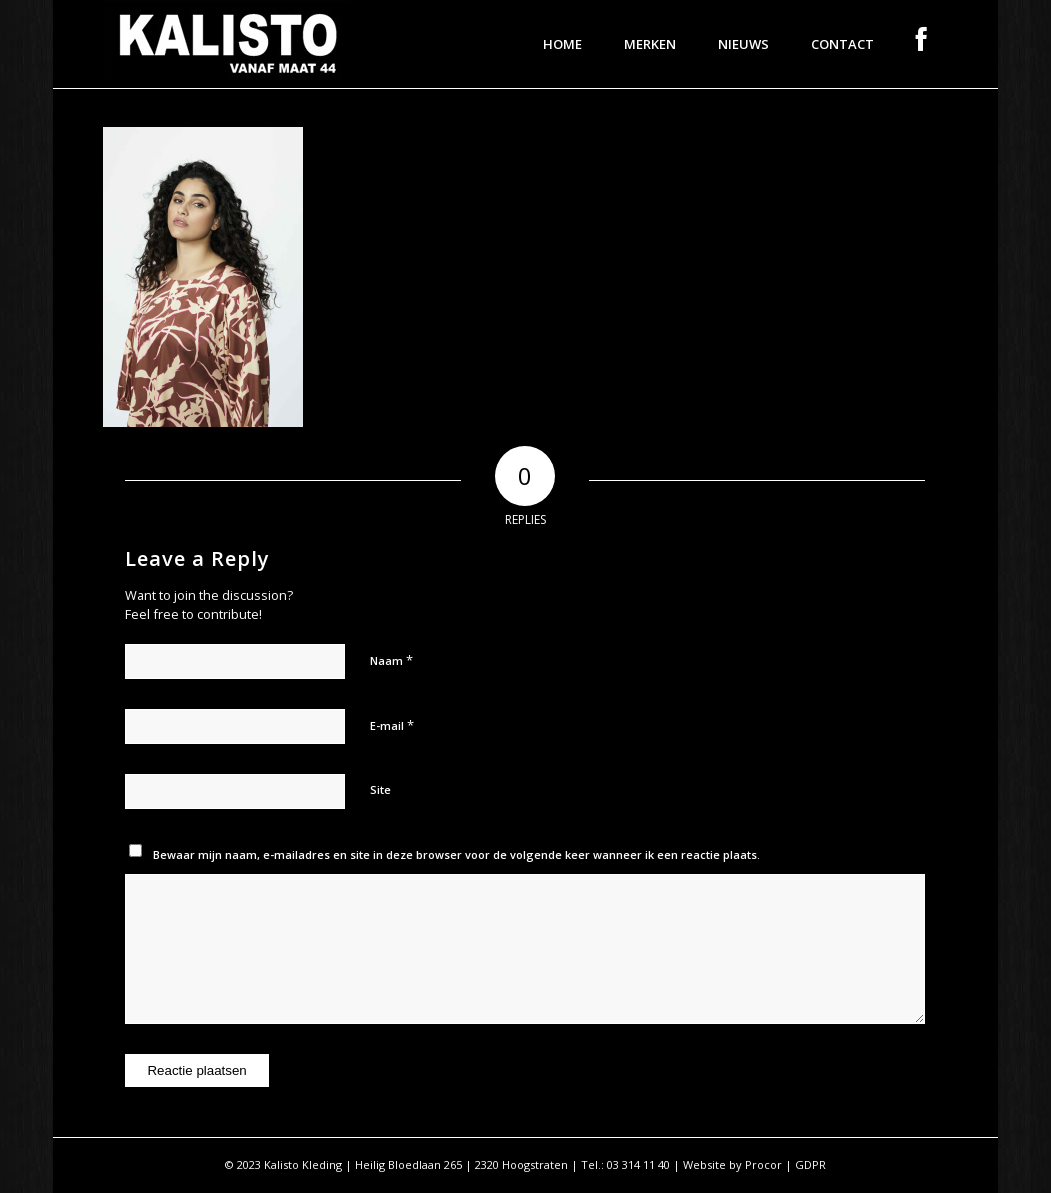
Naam (391, 660)
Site (380, 789)
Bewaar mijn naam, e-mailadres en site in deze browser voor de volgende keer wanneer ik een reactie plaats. (456, 854)
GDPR (810, 1164)
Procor (763, 1164)
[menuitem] (562, 44)
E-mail (392, 725)
